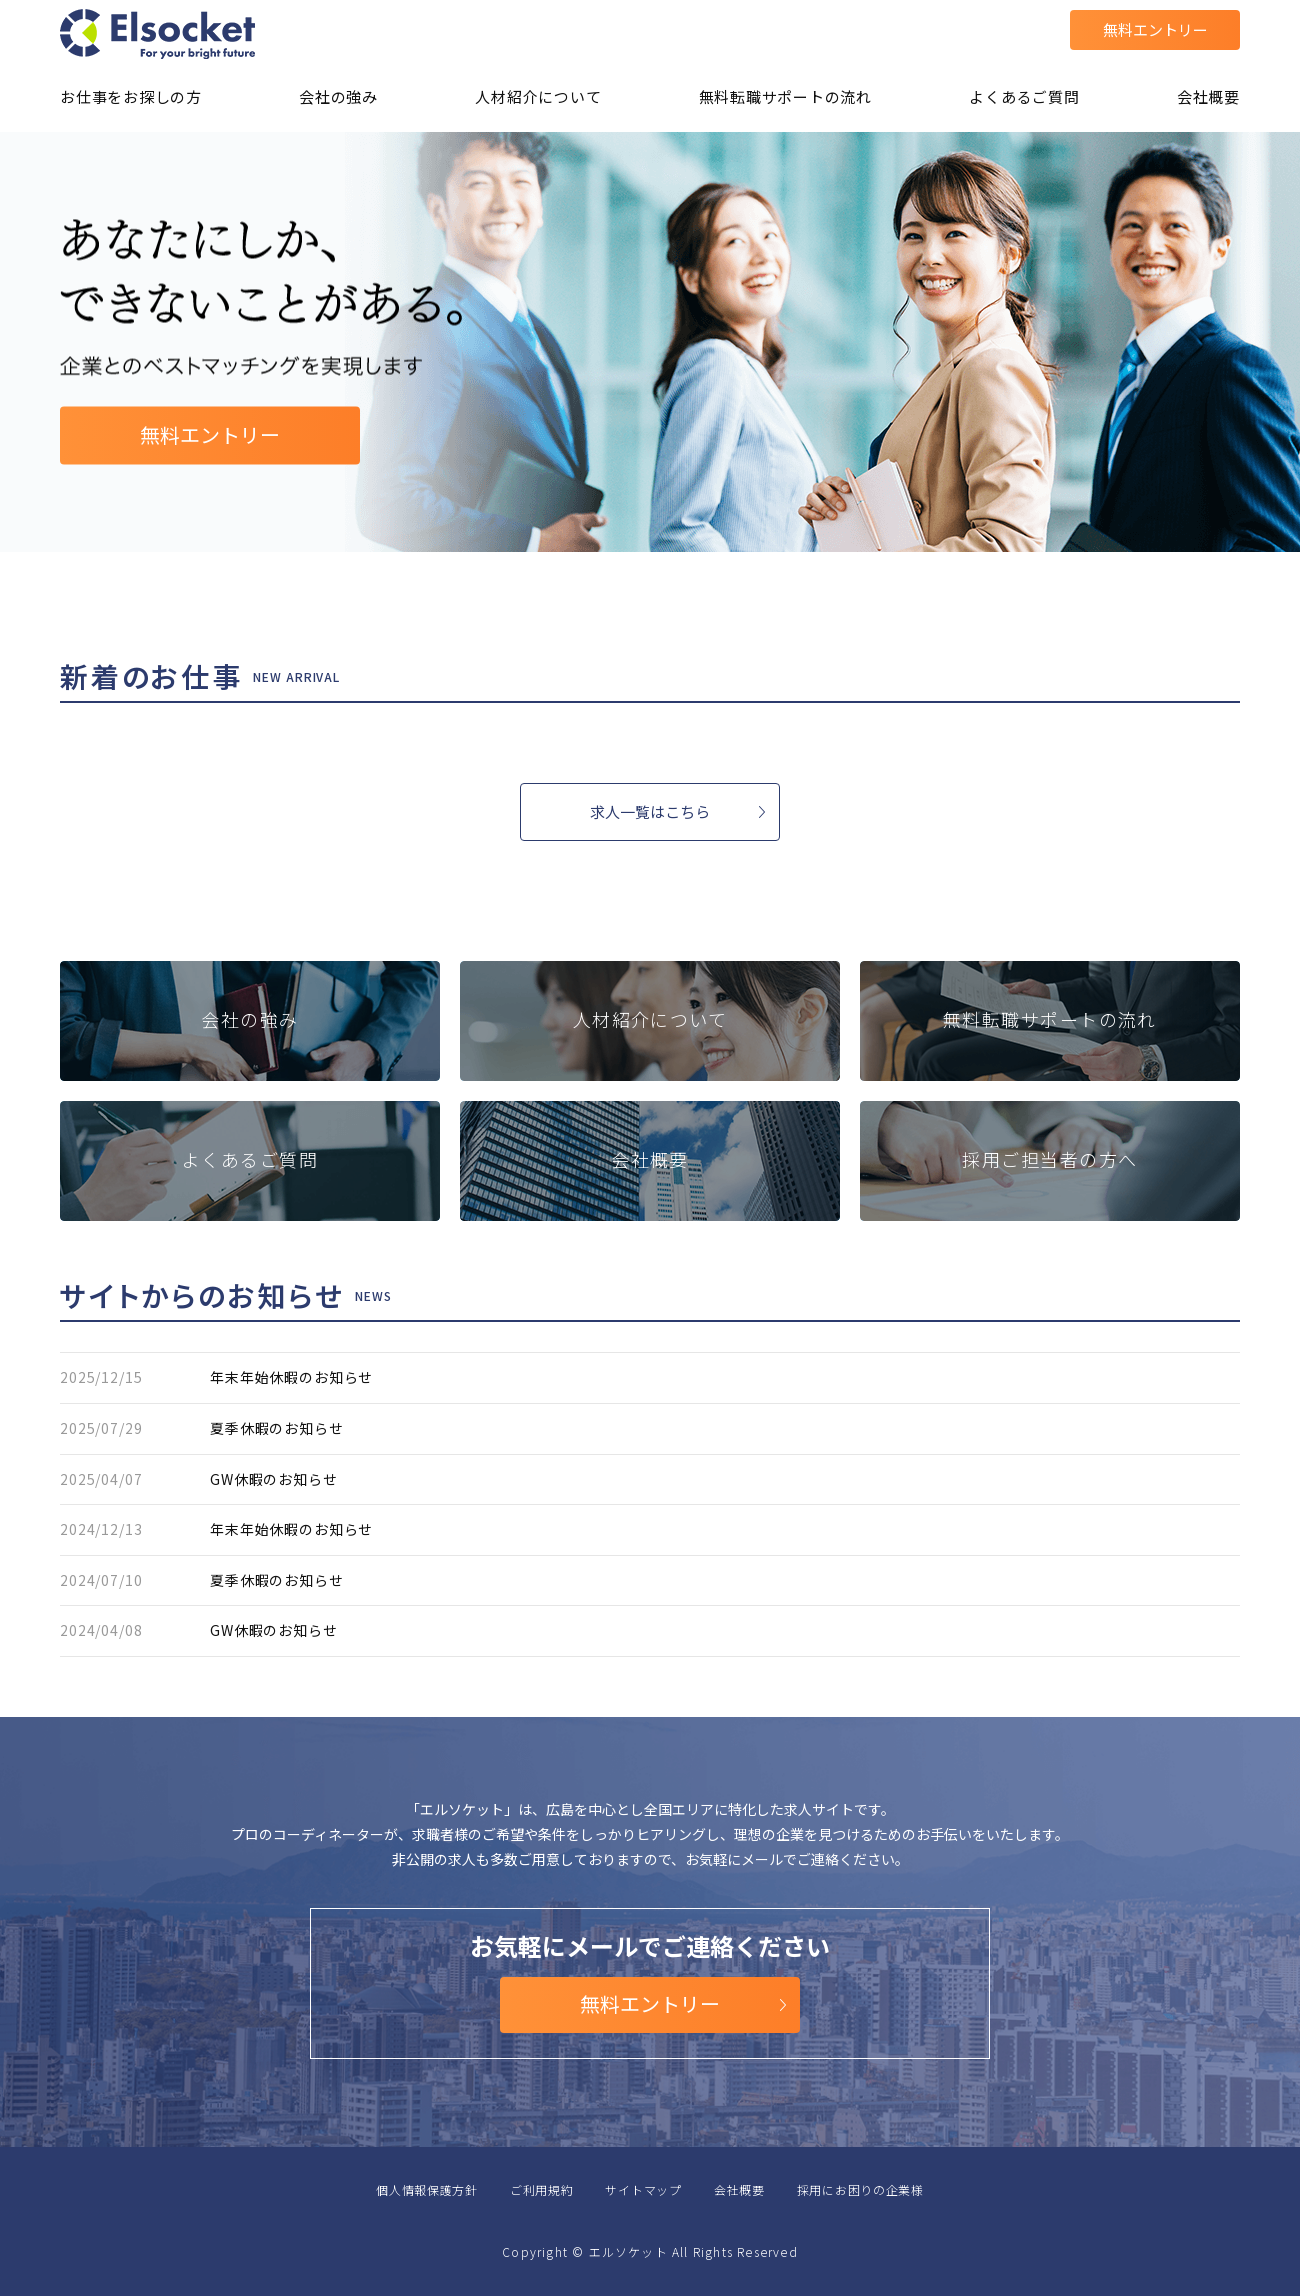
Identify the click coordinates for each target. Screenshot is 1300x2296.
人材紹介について (538, 96)
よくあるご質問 (1024, 96)
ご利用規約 (542, 2190)
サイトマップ (643, 2190)
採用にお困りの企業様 (860, 2190)
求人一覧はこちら (650, 811)
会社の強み (338, 96)
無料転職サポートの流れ (785, 96)
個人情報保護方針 (427, 2190)
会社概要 (1208, 96)
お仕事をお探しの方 (131, 96)
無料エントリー (1155, 29)
